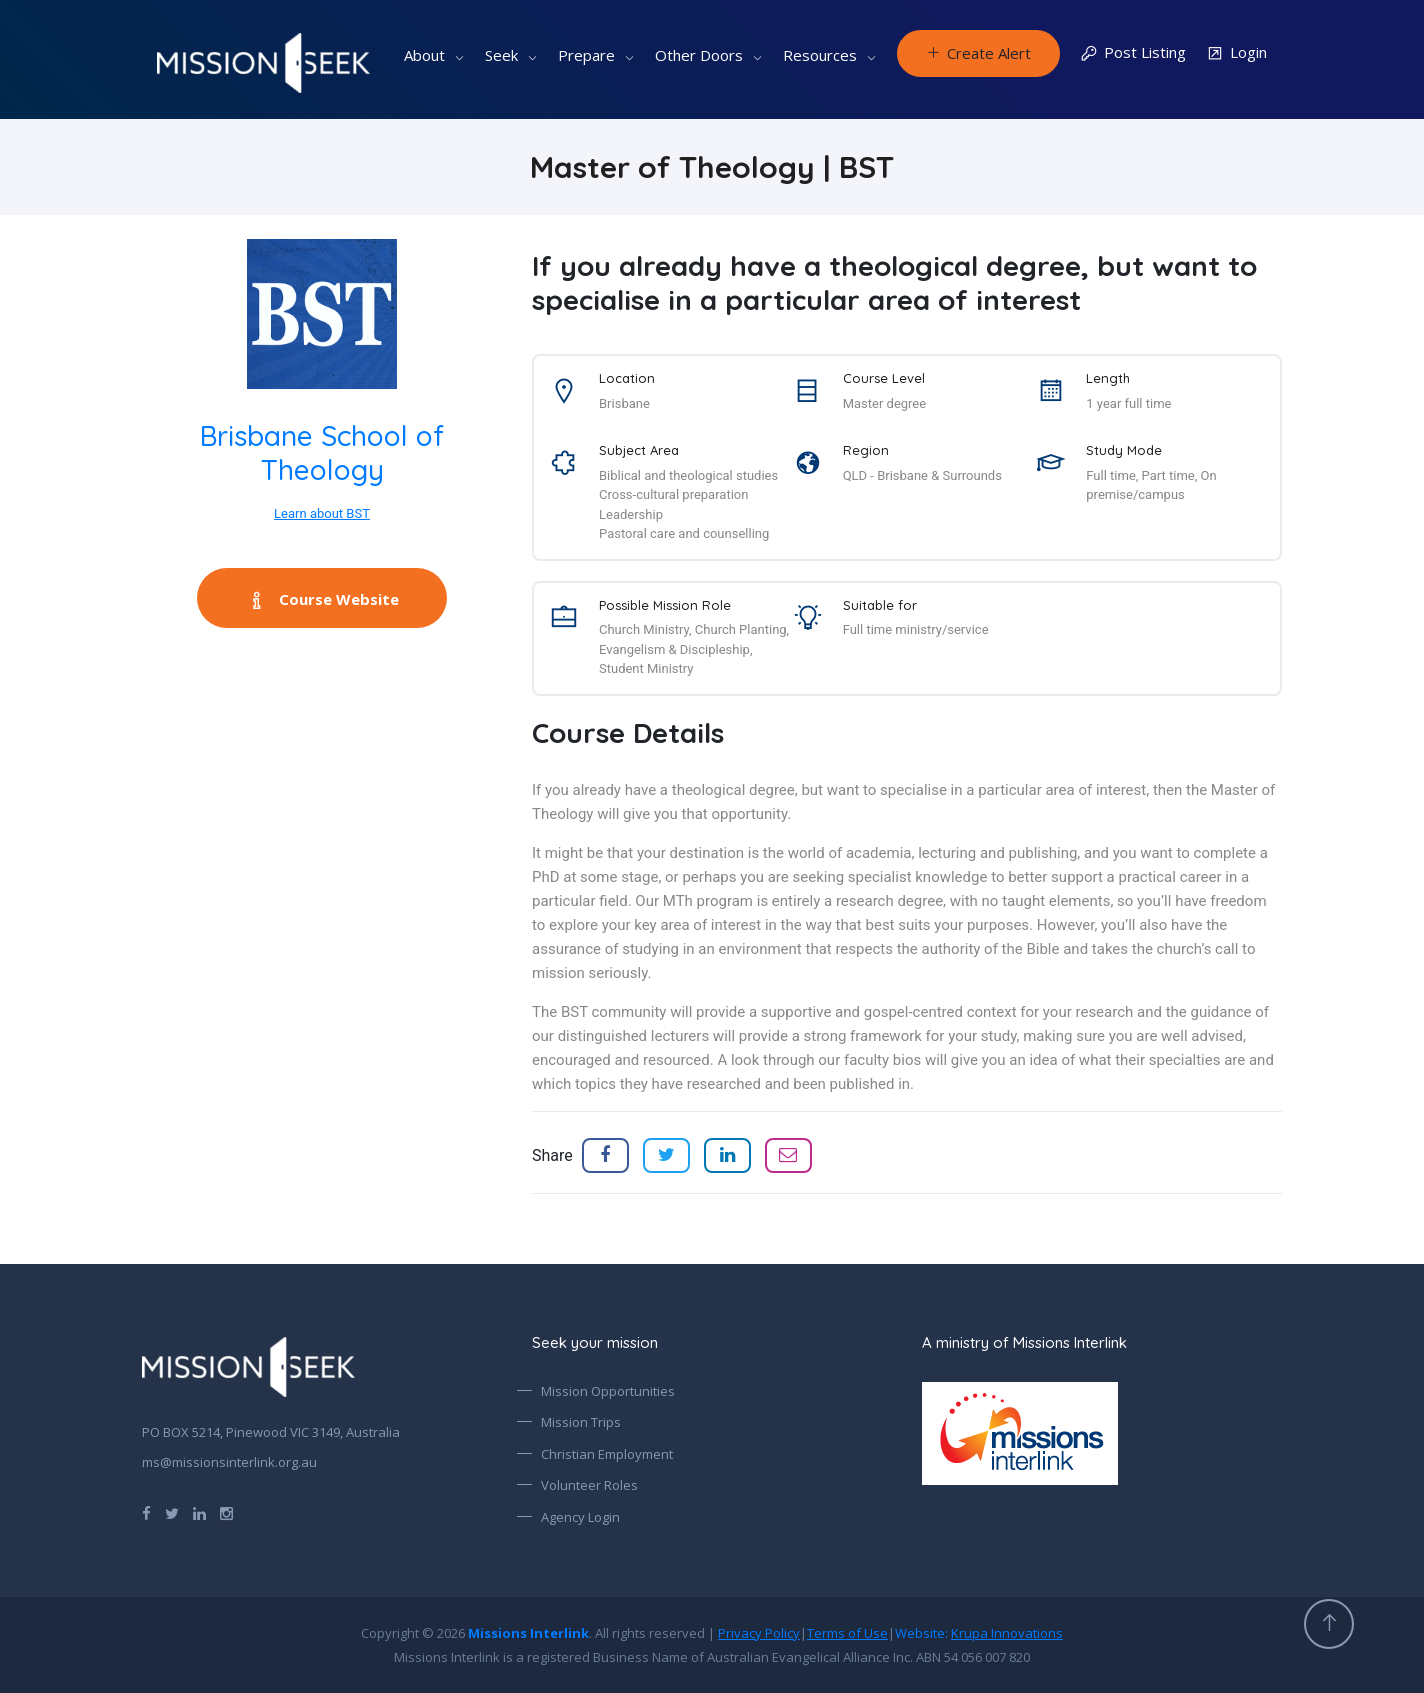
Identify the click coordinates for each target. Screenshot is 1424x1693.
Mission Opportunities (608, 1391)
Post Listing (1133, 53)
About (424, 55)
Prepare (586, 55)
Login (1236, 53)
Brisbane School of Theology (322, 452)
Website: (979, 1633)
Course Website (322, 599)
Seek (501, 55)
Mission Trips (581, 1422)
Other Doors (699, 55)
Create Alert (978, 53)
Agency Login (580, 1517)
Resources (820, 55)
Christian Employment (607, 1454)
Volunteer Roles (589, 1485)
